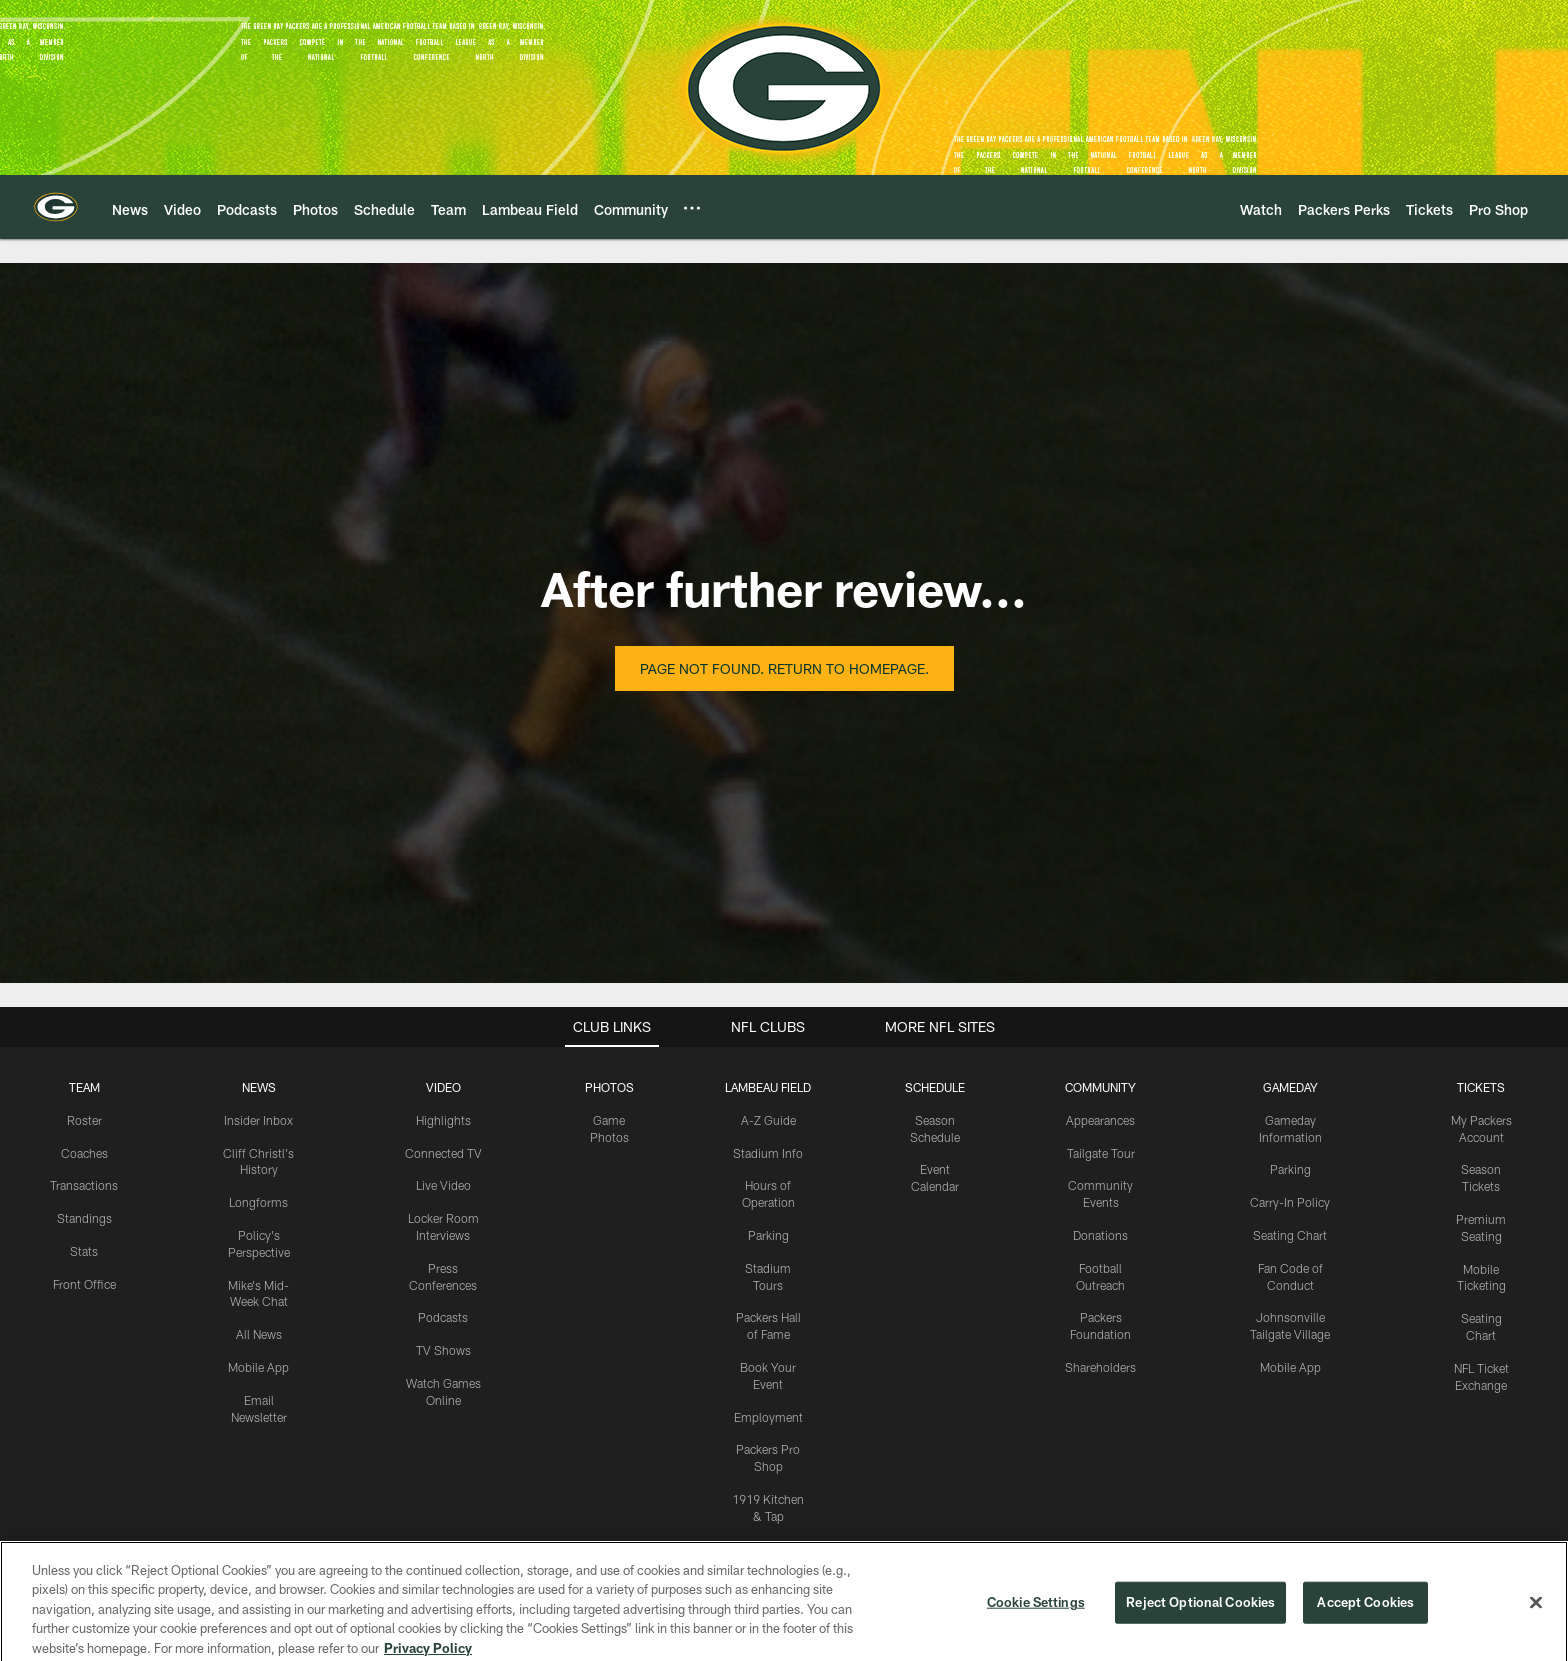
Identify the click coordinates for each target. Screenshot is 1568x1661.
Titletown (768, 1549)
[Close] (1536, 1619)
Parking (768, 1235)
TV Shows (443, 1350)
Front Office (84, 1284)
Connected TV (443, 1153)
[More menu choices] (692, 208)
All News (259, 1334)
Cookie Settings (1036, 1618)
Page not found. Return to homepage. (784, 668)
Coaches (84, 1153)
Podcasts (443, 1317)
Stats (84, 1251)
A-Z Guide (768, 1120)
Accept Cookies (1365, 1618)
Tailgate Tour (1101, 1153)
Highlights (443, 1120)
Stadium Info (768, 1153)
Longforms (258, 1202)
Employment (768, 1417)
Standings (84, 1218)
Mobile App (258, 1367)
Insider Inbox (258, 1120)
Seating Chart (1290, 1235)
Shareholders (1100, 1367)
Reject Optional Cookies (1200, 1618)
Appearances (1100, 1120)
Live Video (443, 1185)
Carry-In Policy (1290, 1202)
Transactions (84, 1185)
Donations (1100, 1235)
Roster (84, 1120)
